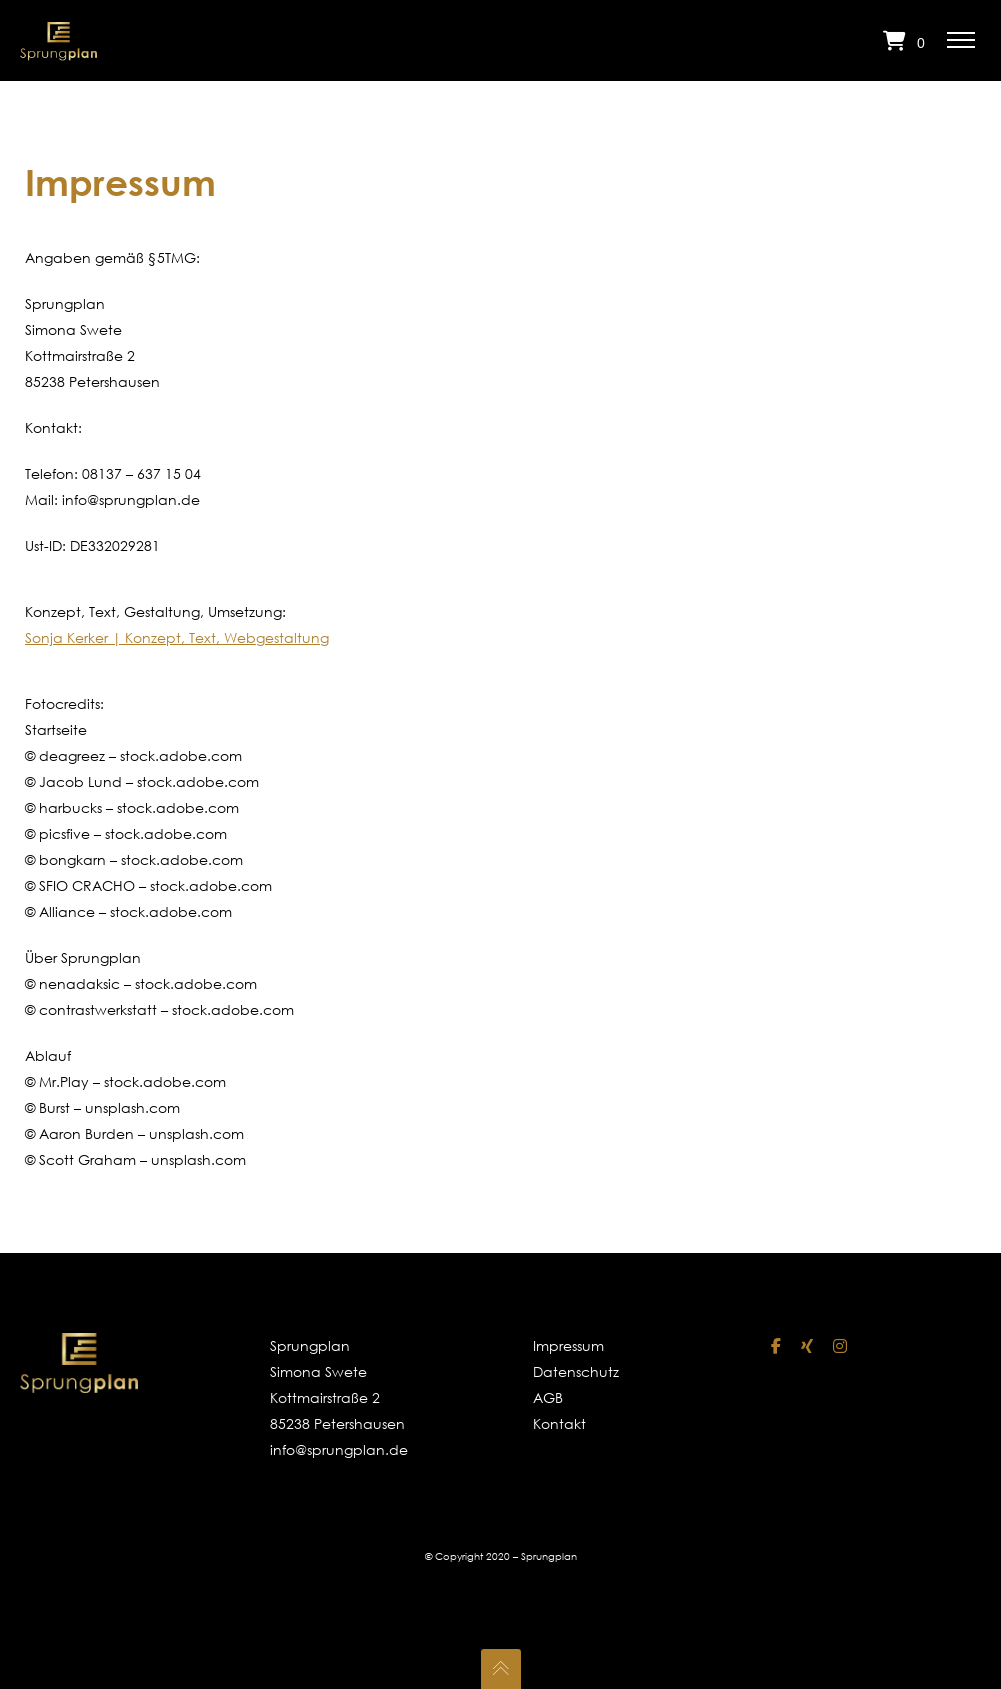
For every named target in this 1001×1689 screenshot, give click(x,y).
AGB (548, 1397)
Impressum (568, 1345)
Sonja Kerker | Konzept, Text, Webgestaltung (177, 637)
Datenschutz (574, 1371)
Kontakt (559, 1423)
